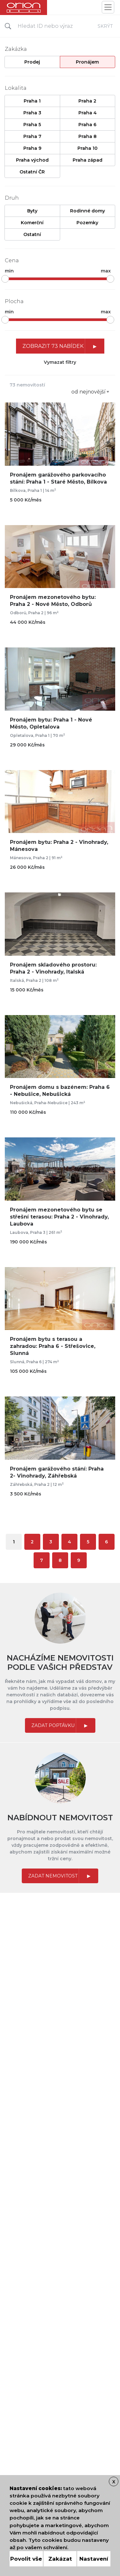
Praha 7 (32, 136)
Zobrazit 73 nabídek (53, 346)
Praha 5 (32, 124)
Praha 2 (87, 101)
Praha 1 (32, 101)
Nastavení (93, 2559)
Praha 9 (32, 148)
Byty (32, 211)
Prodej (32, 62)
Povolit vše (26, 2559)
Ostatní (32, 234)
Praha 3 (32, 113)
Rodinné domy (87, 211)
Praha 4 (87, 113)
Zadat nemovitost (52, 1876)
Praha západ (87, 160)
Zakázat (60, 2559)
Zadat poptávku (53, 1725)
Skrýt (105, 26)
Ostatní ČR (32, 172)
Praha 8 (87, 136)
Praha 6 (87, 124)
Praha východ (32, 160)
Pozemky (87, 222)
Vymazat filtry (60, 362)
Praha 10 (87, 148)
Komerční (32, 222)
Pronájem (87, 62)
